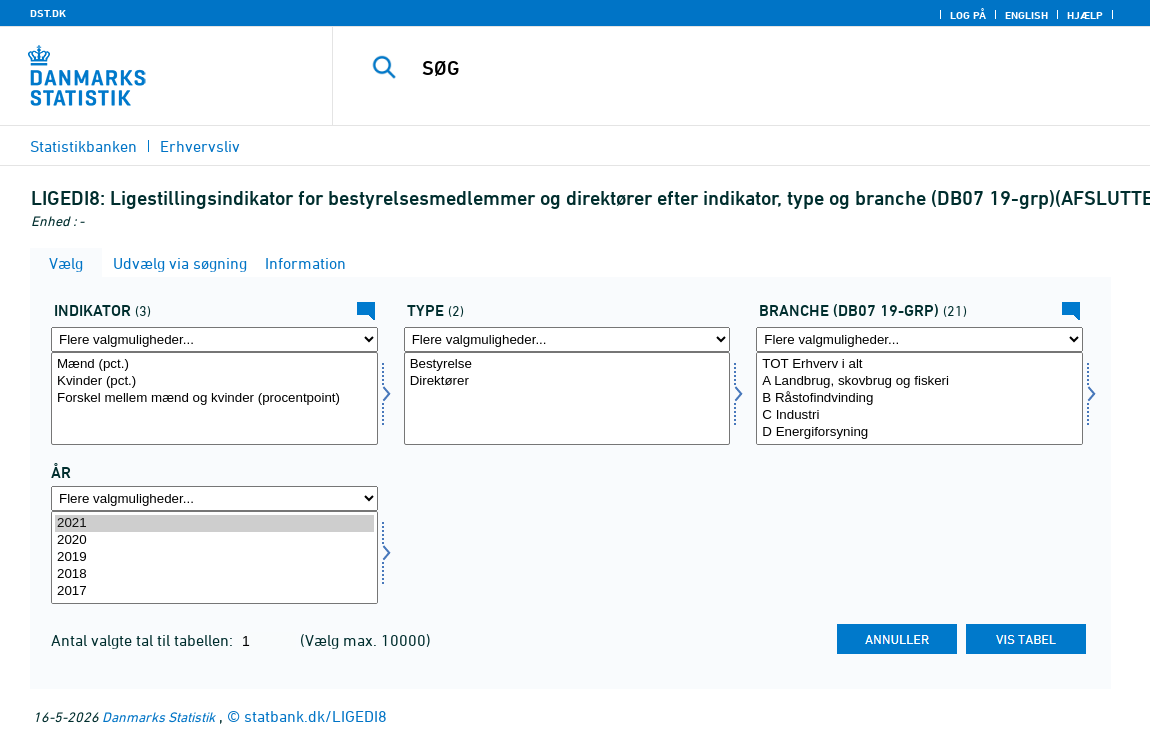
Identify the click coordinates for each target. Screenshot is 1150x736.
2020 (214, 540)
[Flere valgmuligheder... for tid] (214, 498)
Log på (968, 15)
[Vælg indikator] (214, 398)
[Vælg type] (567, 398)
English (1026, 15)
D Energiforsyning (919, 432)
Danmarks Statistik (158, 716)
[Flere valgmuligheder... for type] (567, 339)
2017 (214, 591)
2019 (214, 557)
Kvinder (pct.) (214, 381)
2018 (214, 574)
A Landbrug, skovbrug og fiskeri (919, 381)
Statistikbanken (83, 146)
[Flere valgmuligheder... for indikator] (214, 339)
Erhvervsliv (200, 146)
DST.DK (48, 13)
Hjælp (1085, 15)
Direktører (567, 381)
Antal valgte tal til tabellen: (144, 640)
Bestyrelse (567, 364)
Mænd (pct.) (214, 364)
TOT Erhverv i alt (919, 364)
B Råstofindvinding (919, 398)
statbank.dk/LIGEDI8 (315, 716)
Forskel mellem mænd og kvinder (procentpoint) (214, 398)
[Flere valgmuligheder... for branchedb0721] (919, 339)
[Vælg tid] (214, 557)
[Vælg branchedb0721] (919, 398)
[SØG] (736, 68)
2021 (214, 523)
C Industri (919, 415)
